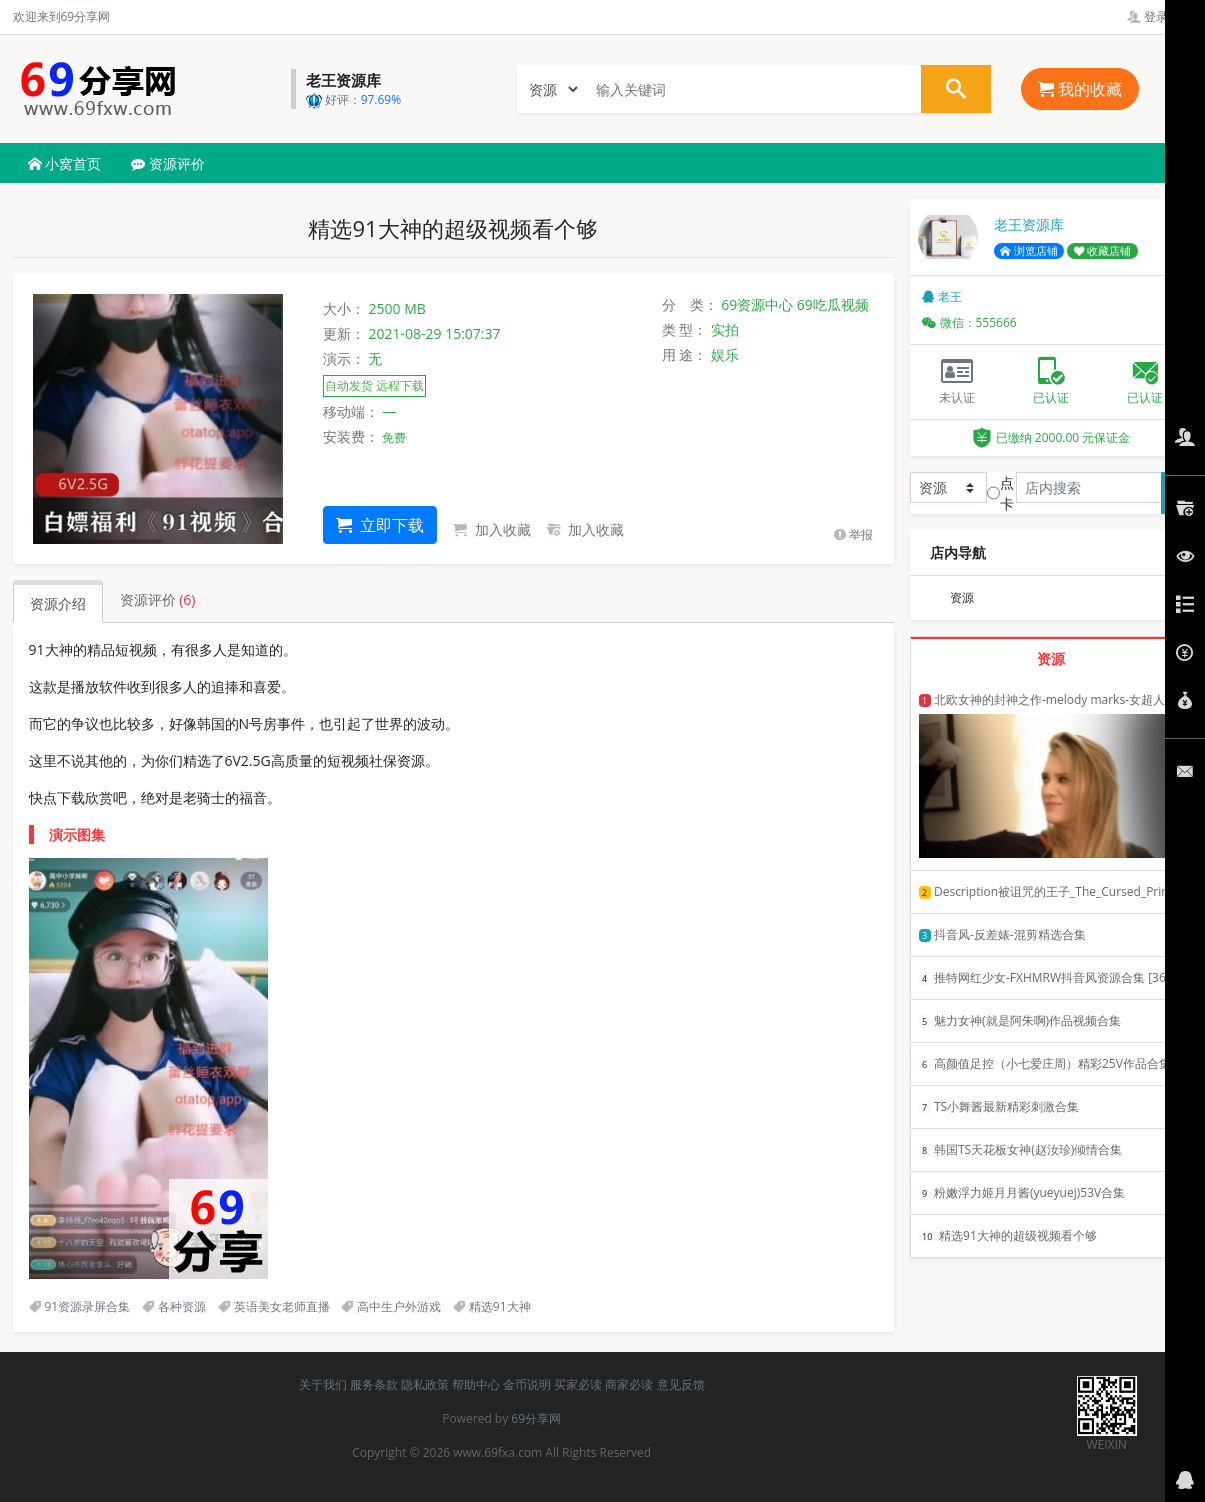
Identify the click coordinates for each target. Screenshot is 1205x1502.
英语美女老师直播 (274, 1306)
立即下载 (380, 525)
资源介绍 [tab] (58, 603)
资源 (962, 597)
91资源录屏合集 (80, 1306)
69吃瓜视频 (833, 304)
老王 (942, 296)
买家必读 (578, 1384)
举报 (853, 534)
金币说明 (527, 1384)
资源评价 (168, 163)
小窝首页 (65, 163)
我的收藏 (1080, 89)
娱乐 (725, 354)
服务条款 (374, 1384)
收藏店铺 (1103, 251)
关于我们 (323, 1384)
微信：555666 (969, 322)
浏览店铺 (1029, 251)
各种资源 (174, 1306)
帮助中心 (476, 1384)
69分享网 (536, 1418)
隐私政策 (425, 1384)
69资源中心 (757, 304)
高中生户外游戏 (391, 1306)
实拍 (725, 329)
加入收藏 (492, 529)
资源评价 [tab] (158, 599)
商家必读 (629, 1384)
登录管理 (1159, 16)
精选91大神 (492, 1306)
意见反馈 (681, 1384)
